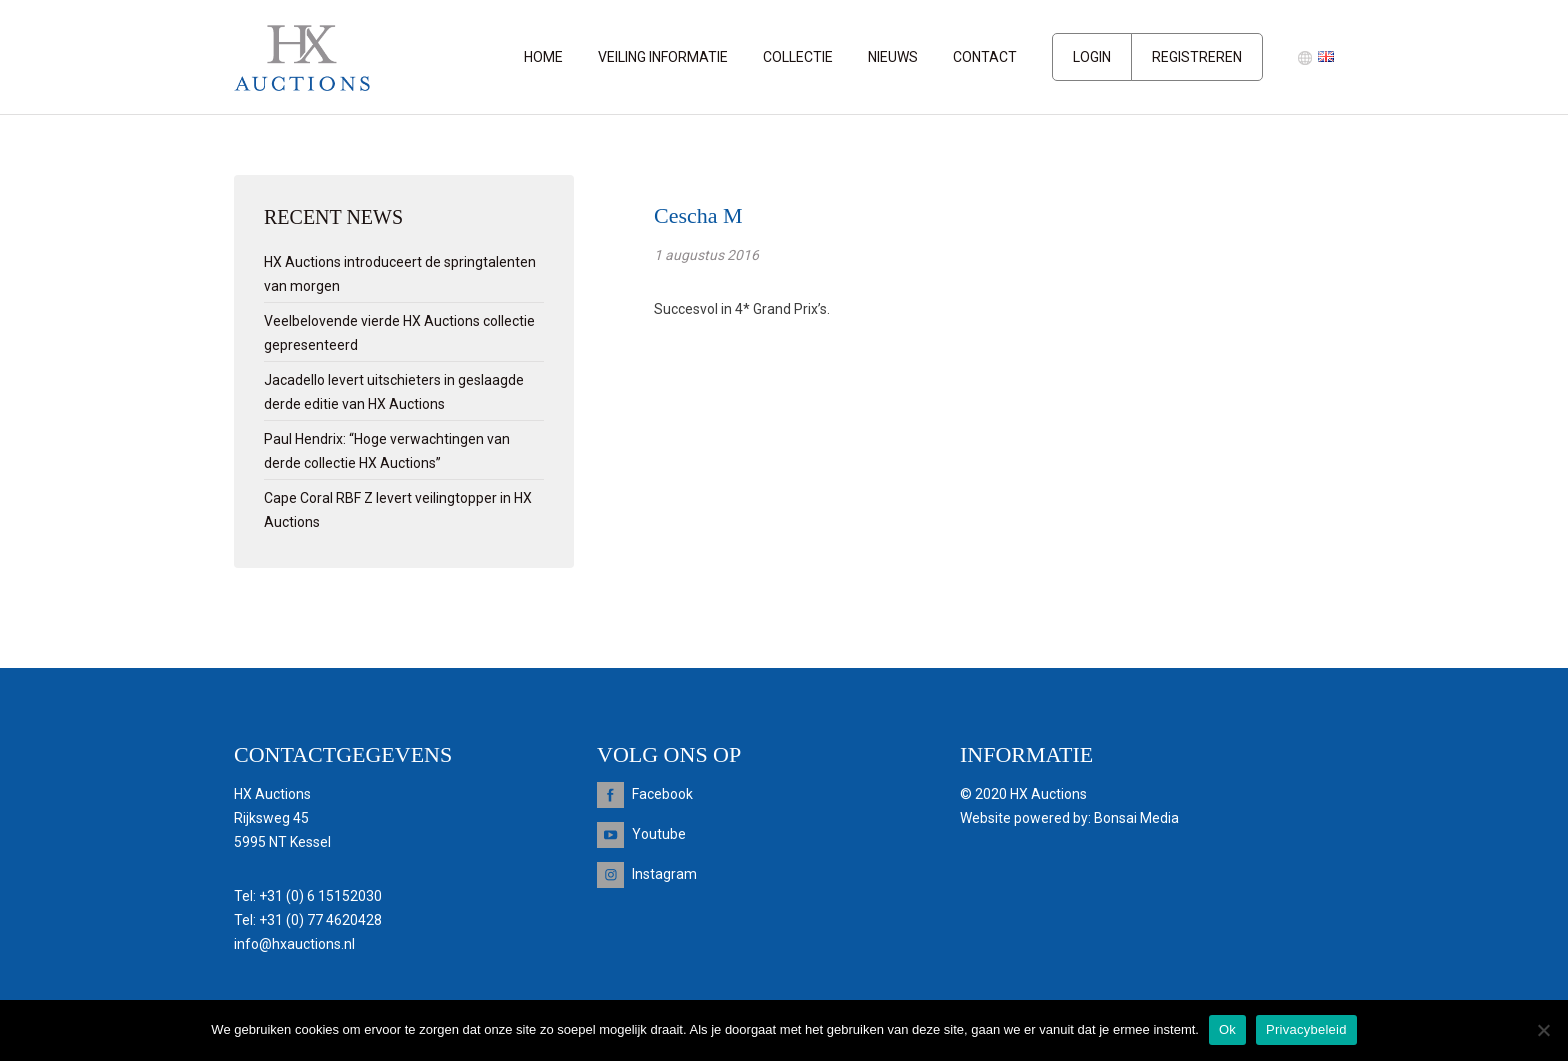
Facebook (662, 794)
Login (1092, 57)
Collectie (798, 57)
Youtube (659, 834)
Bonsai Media (1136, 818)
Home (543, 57)
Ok (1227, 1029)
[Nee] (1543, 1030)
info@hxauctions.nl (294, 944)
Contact (985, 57)
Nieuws (893, 57)
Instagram (664, 874)
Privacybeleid (1306, 1029)
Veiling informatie (663, 57)
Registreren (1197, 57)
